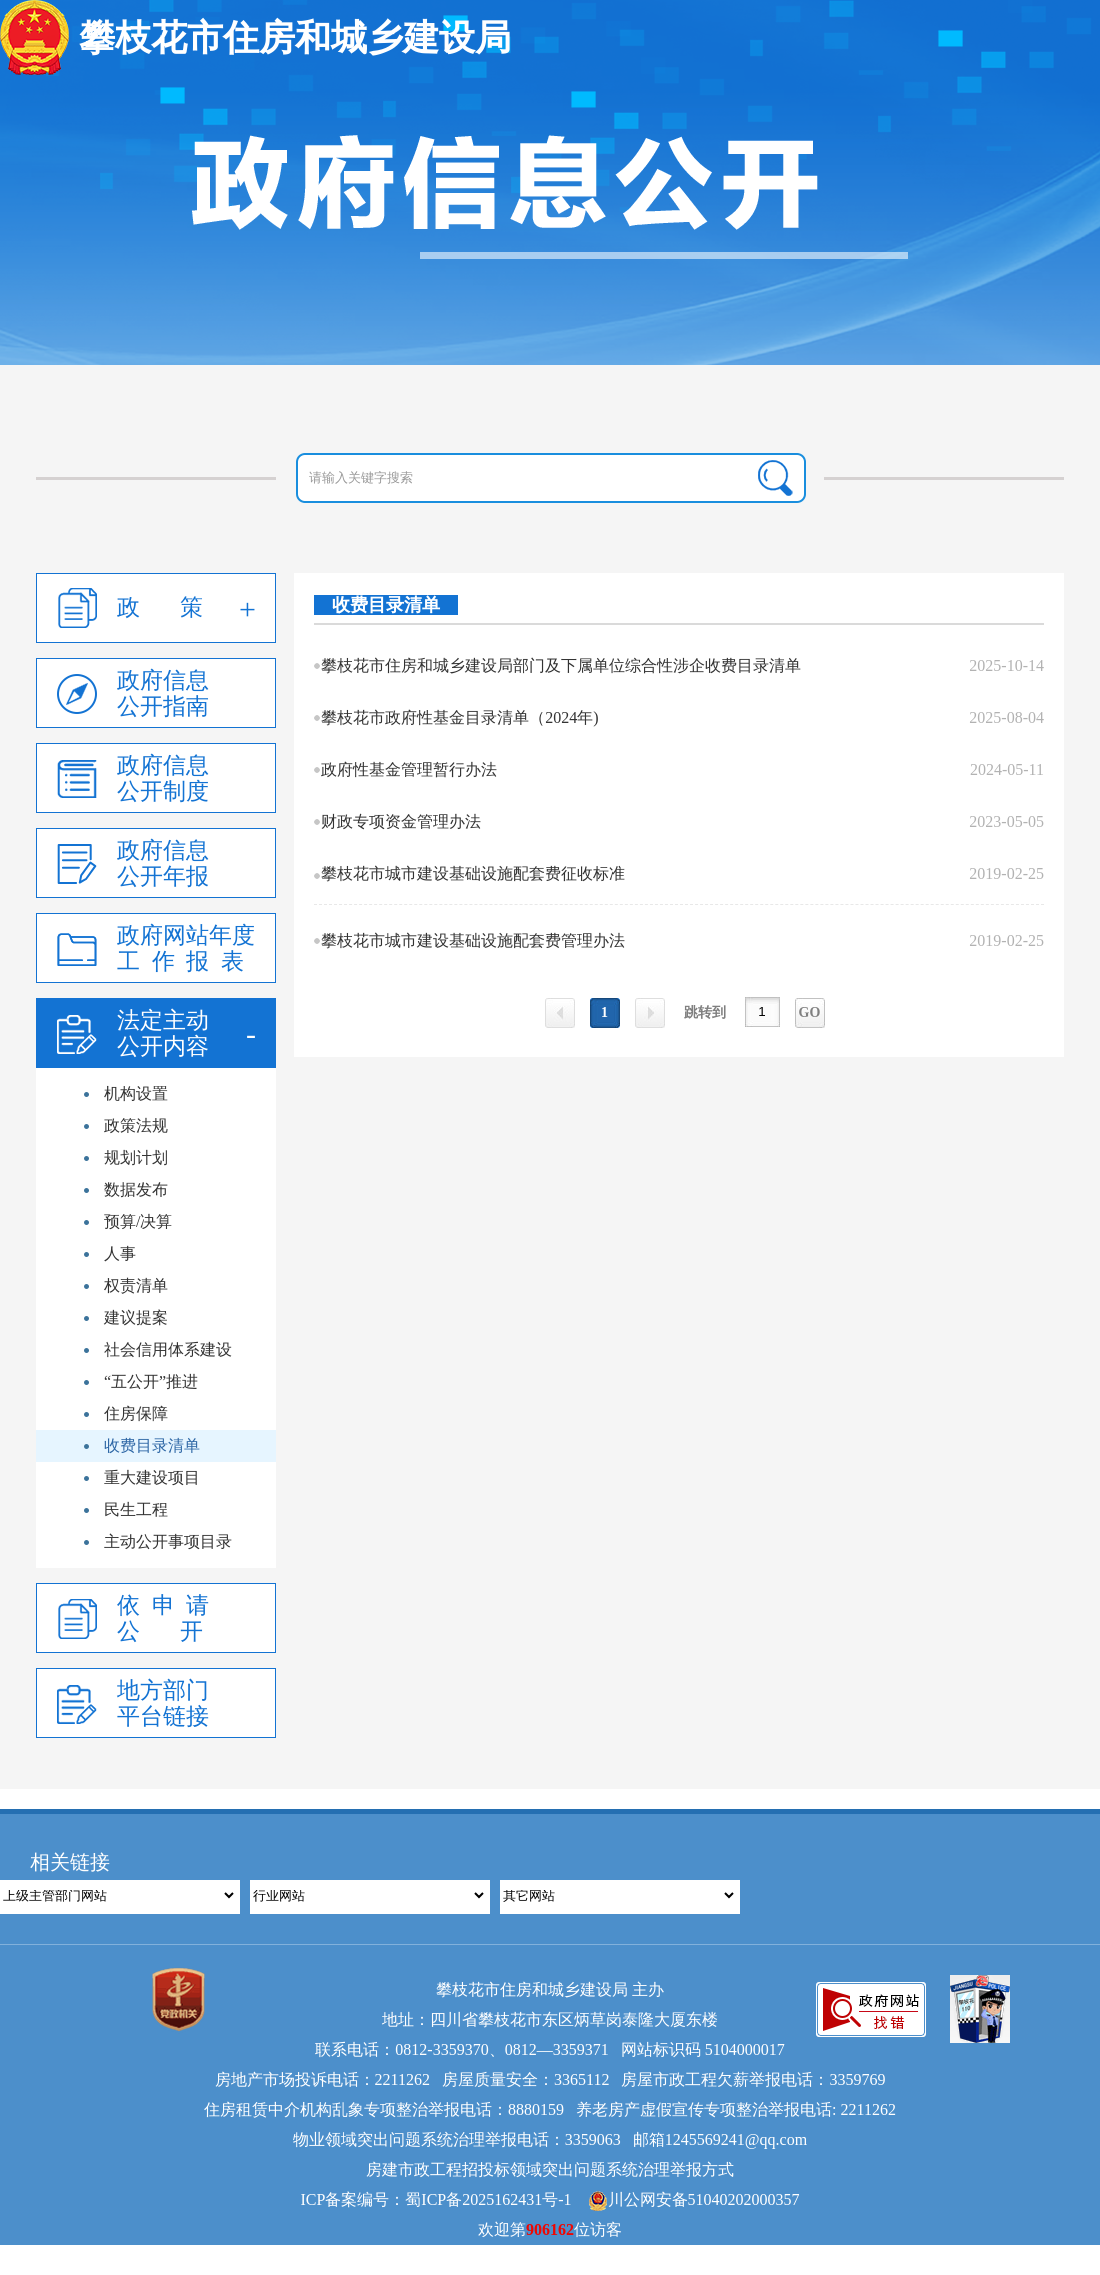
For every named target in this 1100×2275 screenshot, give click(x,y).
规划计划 (136, 1157)
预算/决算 (138, 1221)
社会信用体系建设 (168, 1349)
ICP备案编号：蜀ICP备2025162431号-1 (435, 2199)
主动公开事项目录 (168, 1541)
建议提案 (136, 1317)
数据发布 (136, 1189)
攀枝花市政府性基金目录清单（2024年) (459, 717)
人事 (120, 1253)
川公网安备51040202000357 (694, 2199)
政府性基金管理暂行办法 (409, 769)
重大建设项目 (152, 1477)
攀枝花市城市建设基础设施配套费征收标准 (473, 873)
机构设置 (136, 1093)
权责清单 (136, 1285)
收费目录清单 (152, 1445)
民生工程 (136, 1509)
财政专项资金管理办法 (401, 821)
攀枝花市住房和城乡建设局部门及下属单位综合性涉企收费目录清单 (561, 665)
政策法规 (136, 1125)
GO (810, 1012)
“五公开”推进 (151, 1381)
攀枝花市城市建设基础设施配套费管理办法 (473, 940)
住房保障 (136, 1413)
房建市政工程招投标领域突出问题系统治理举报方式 (550, 2169)
